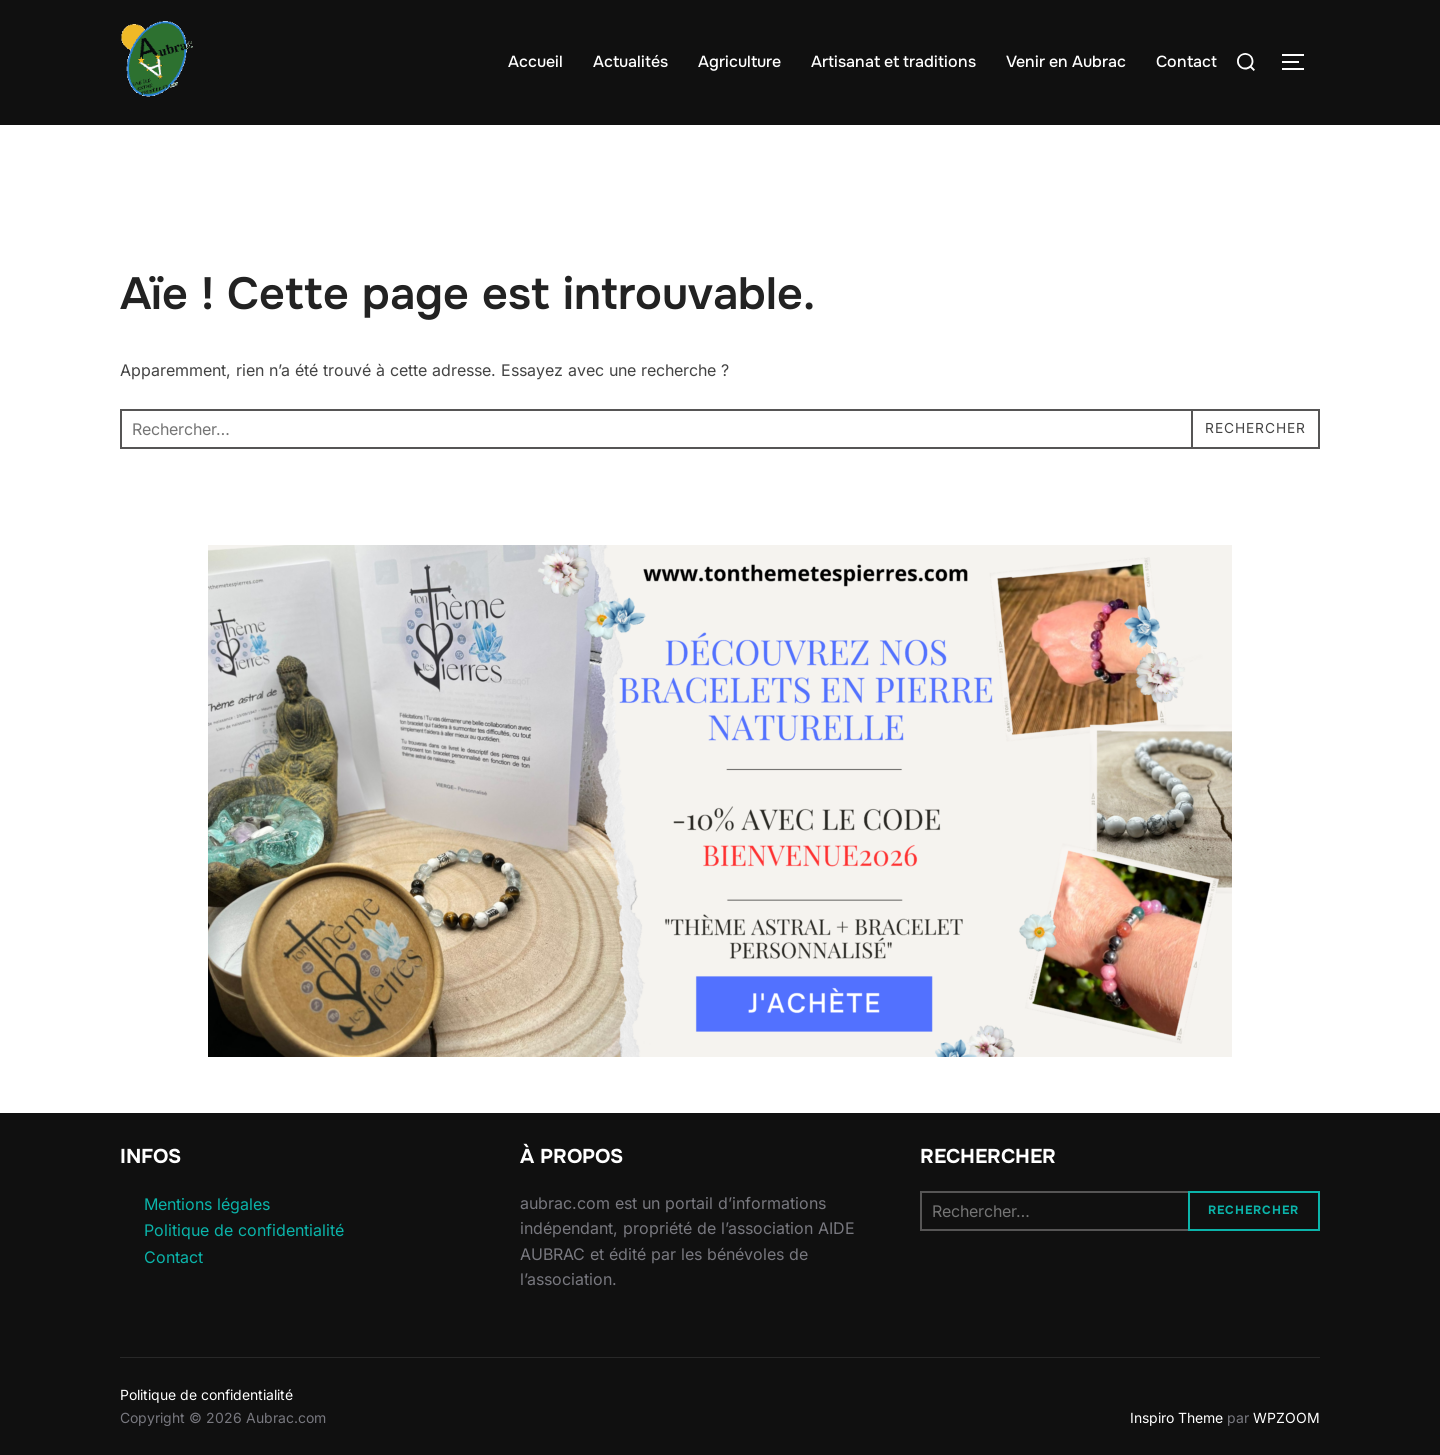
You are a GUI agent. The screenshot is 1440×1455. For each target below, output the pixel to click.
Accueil (535, 61)
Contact (1186, 61)
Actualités (630, 61)
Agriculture (739, 61)
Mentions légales (207, 1204)
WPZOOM (1286, 1417)
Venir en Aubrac (1066, 61)
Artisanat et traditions (893, 61)
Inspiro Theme (1176, 1417)
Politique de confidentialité (244, 1230)
